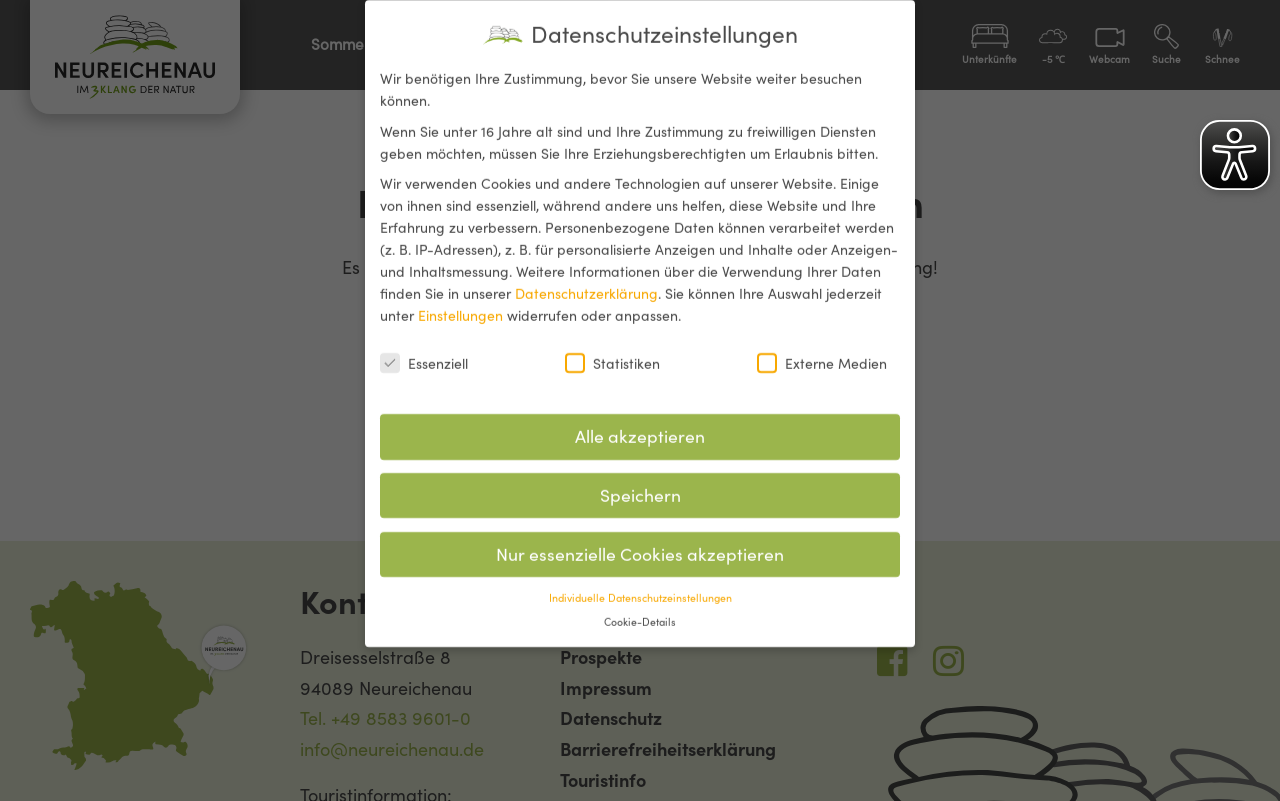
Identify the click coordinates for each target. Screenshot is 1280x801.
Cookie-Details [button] (640, 609)
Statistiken (612, 350)
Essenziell (424, 350)
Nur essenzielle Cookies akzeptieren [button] (640, 541)
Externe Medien (822, 350)
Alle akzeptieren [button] (640, 423)
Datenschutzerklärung (586, 281)
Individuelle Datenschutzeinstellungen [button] (640, 584)
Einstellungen (460, 303)
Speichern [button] (640, 482)
